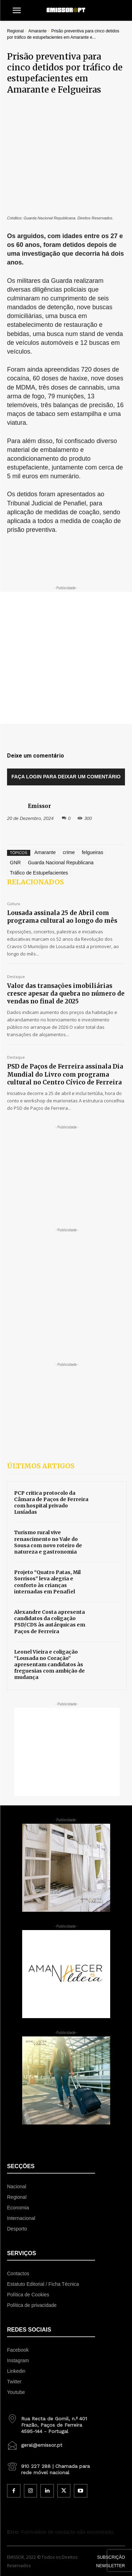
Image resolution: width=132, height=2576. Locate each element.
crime (69, 785)
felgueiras (92, 785)
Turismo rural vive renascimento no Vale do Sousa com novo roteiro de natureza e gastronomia (48, 1475)
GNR (15, 795)
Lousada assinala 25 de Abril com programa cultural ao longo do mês (62, 850)
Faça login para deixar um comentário (66, 710)
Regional (15, 31)
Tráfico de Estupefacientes (39, 806)
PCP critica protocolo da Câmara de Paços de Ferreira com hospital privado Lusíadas (51, 1436)
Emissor (39, 739)
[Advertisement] (66, 591)
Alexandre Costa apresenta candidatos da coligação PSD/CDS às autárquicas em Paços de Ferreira (49, 1555)
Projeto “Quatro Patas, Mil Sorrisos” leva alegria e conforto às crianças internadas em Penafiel (47, 1515)
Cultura (13, 837)
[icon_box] (51, 2355)
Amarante (37, 31)
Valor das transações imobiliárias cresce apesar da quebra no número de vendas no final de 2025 (66, 926)
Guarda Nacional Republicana (61, 795)
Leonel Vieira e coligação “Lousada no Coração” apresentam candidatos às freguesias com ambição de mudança (49, 1598)
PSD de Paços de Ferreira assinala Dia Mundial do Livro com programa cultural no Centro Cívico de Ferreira (65, 1007)
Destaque (16, 910)
